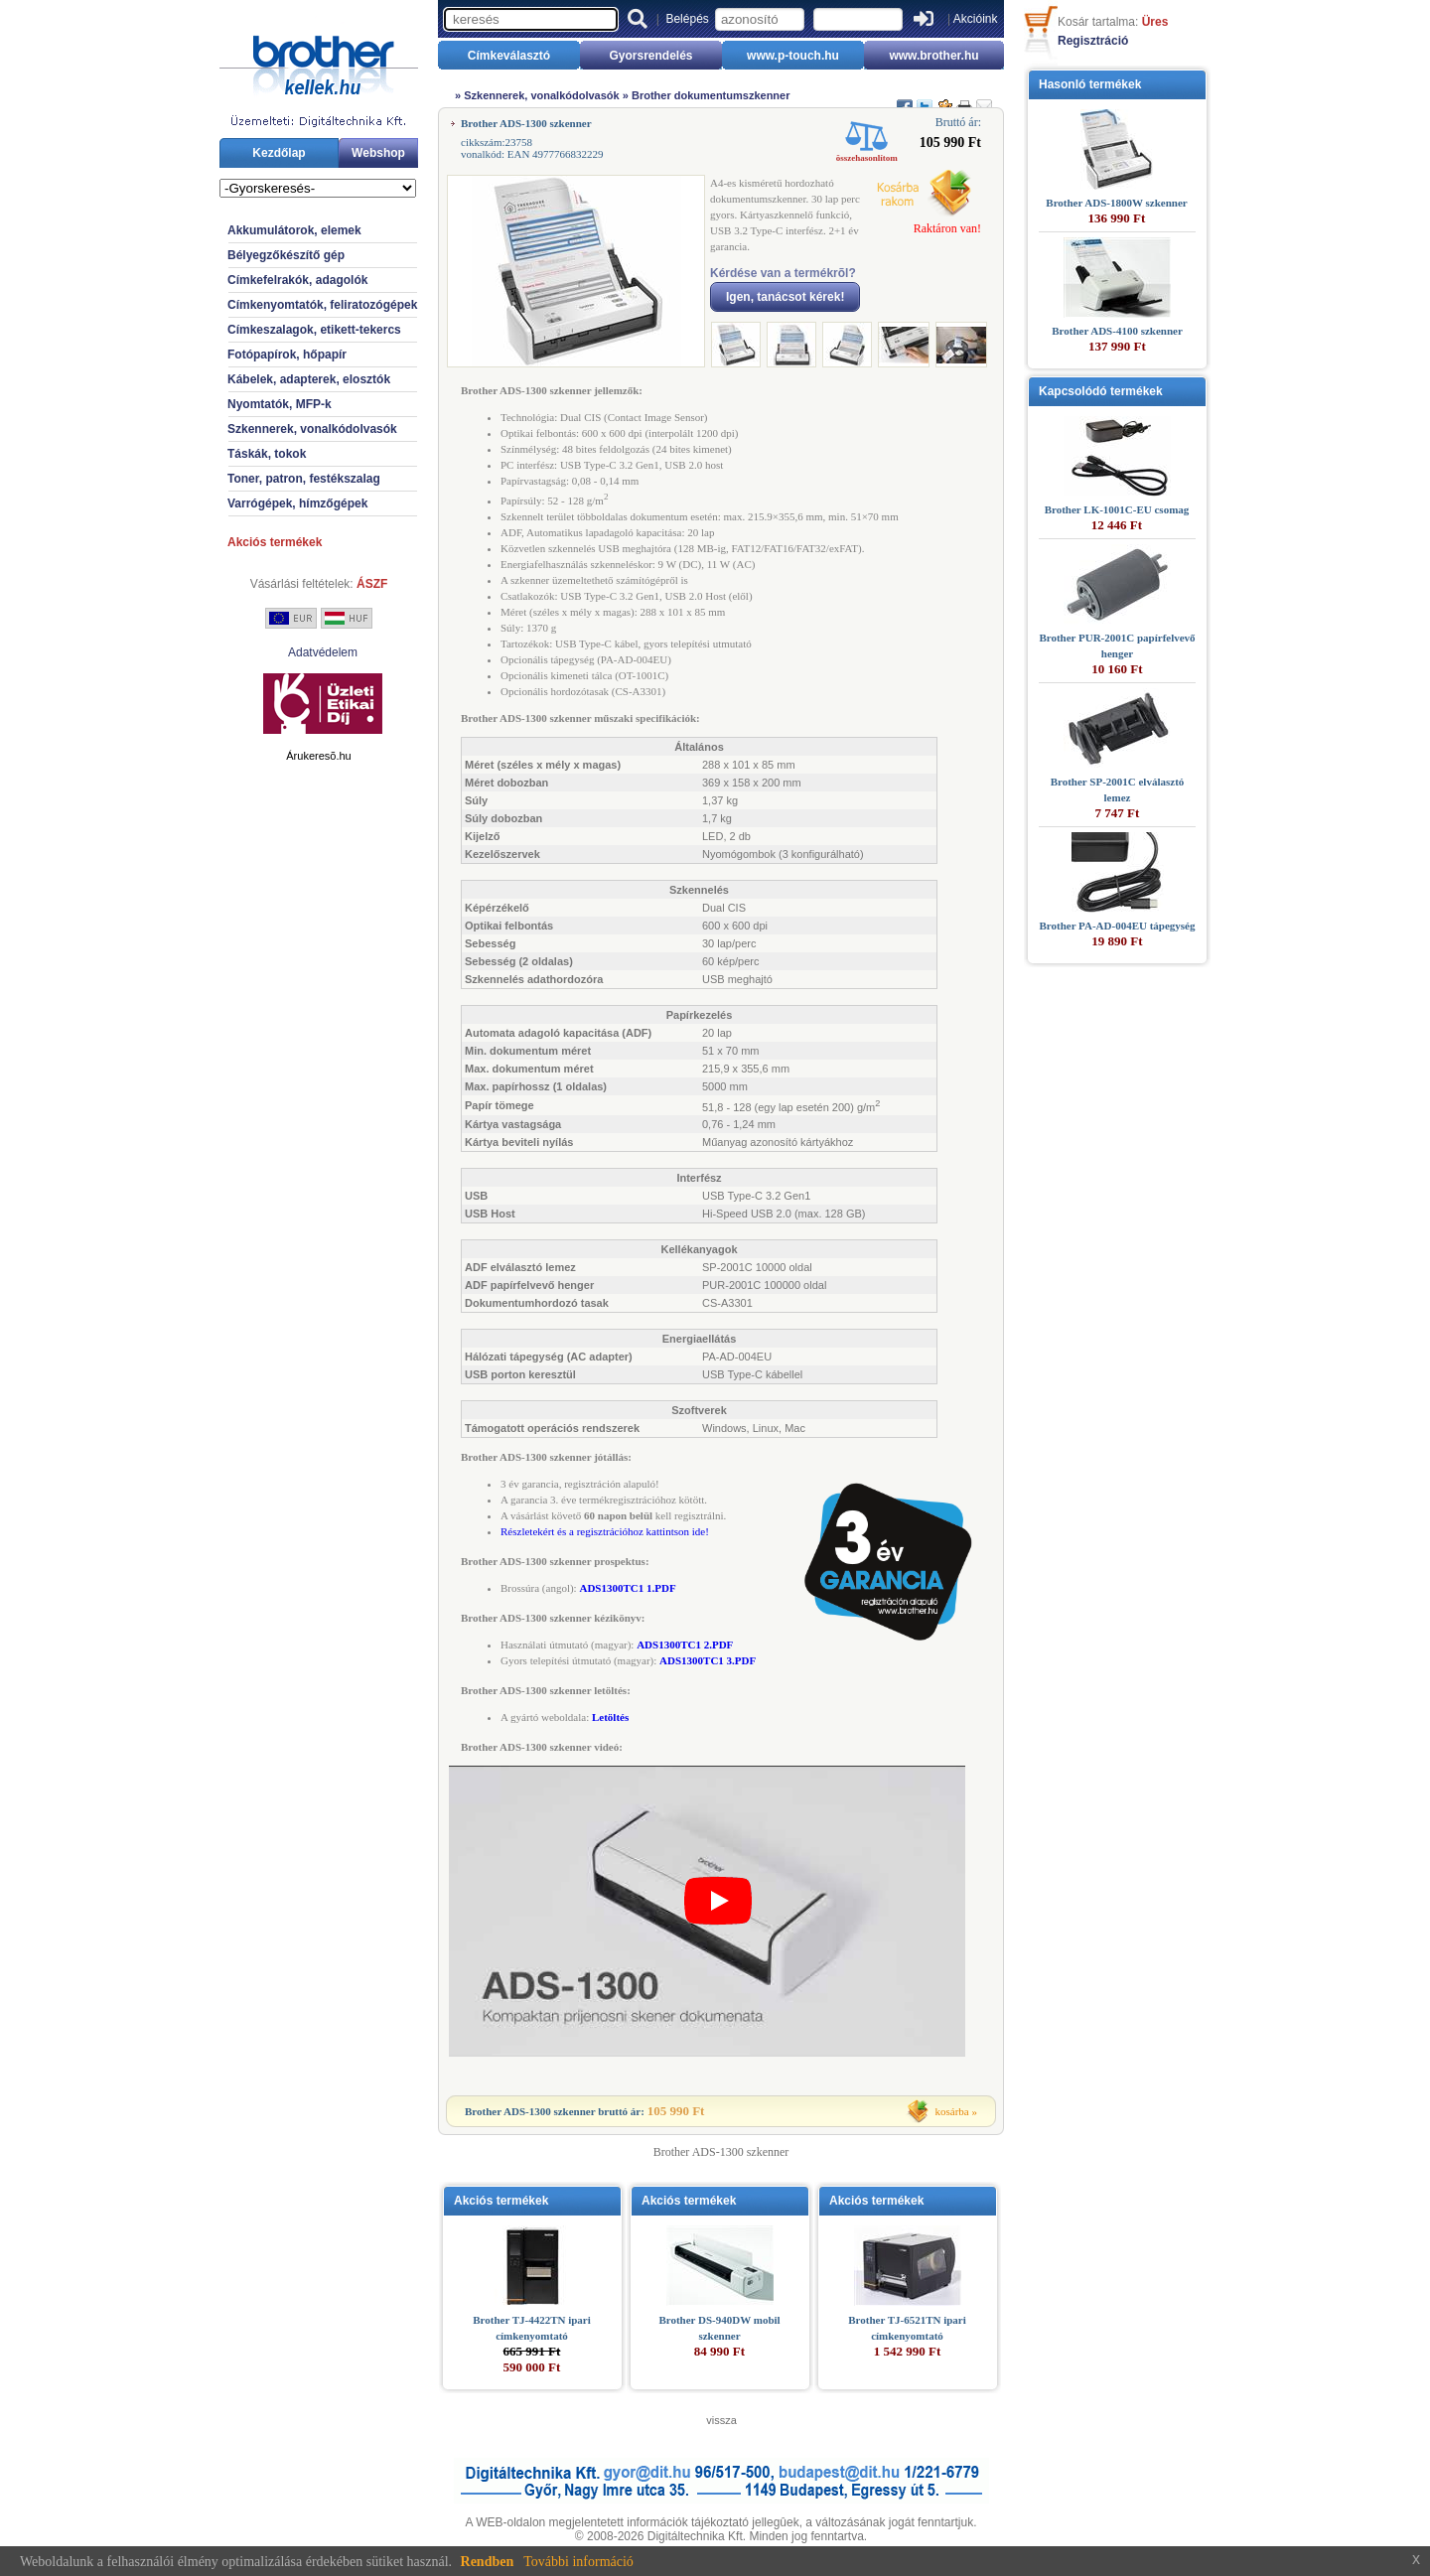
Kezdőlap (278, 153)
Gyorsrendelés (650, 56)
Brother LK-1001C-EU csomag (1117, 509)
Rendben (487, 2561)
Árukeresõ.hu (318, 756)
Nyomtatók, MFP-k (279, 404)
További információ (578, 2561)
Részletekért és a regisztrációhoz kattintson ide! (604, 1531)
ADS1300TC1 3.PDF (707, 1660)
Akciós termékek (274, 542)
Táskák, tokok (266, 454)
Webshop (378, 153)
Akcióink (975, 19)
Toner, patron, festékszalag (303, 479)
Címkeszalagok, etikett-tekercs (314, 330)
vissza (721, 2420)
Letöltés (610, 1717)
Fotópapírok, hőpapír (287, 354)
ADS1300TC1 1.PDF (627, 1588)
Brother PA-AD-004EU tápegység (1117, 925)
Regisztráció (1093, 41)
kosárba (952, 2111)
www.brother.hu (933, 56)
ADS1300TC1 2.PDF (685, 1644)
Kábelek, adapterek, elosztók (308, 379)
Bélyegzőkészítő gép (286, 255)
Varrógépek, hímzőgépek (297, 503)
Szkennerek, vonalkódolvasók (312, 429)
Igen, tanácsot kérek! (785, 297)
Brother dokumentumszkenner (711, 95)
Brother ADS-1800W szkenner (1116, 203)
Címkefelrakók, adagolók (297, 280)
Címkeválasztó (509, 56)
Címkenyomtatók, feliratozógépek (322, 305)
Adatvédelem (323, 652)
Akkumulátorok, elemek (294, 230)
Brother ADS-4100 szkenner (1117, 331)
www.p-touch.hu (793, 56)
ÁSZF (372, 584)
